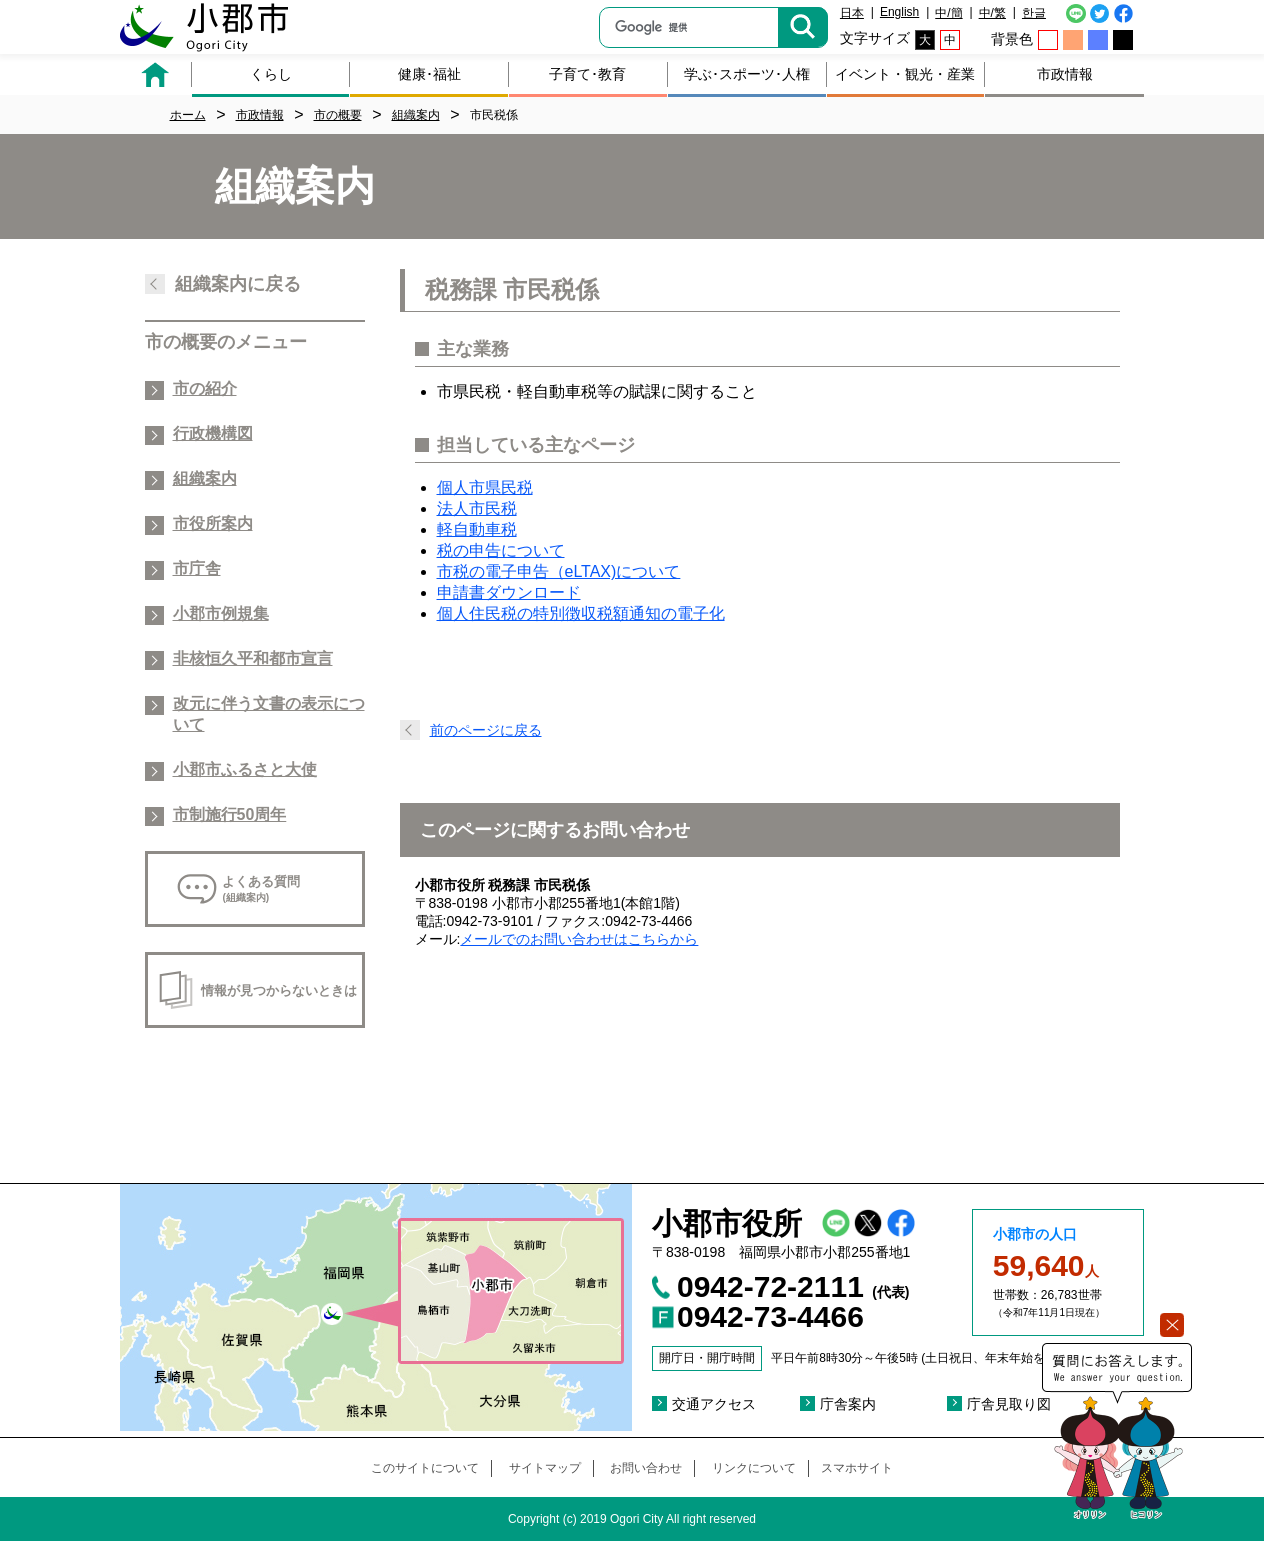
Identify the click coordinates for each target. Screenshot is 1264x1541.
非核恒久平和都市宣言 (253, 658)
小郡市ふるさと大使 (245, 769)
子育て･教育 (587, 74)
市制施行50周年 (230, 814)
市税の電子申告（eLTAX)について (559, 571)
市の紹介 (205, 388)
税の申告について (501, 550)
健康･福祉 (429, 74)
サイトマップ (545, 1468)
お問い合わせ (646, 1468)
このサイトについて (425, 1468)
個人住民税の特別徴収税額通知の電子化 (581, 613)
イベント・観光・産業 (905, 74)
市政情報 (1065, 74)
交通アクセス (714, 1404)
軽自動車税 (477, 529)
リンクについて (754, 1468)
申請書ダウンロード (509, 592)
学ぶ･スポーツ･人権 (747, 74)
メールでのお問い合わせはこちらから (579, 939)
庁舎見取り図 (1009, 1404)
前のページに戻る (486, 730)
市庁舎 (197, 568)
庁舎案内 (848, 1404)
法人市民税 (477, 508)
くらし (271, 74)
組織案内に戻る (238, 284)
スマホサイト (857, 1468)
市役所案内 (213, 523)
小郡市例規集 (221, 613)
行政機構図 (213, 433)
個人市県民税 (485, 487)
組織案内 (205, 478)
